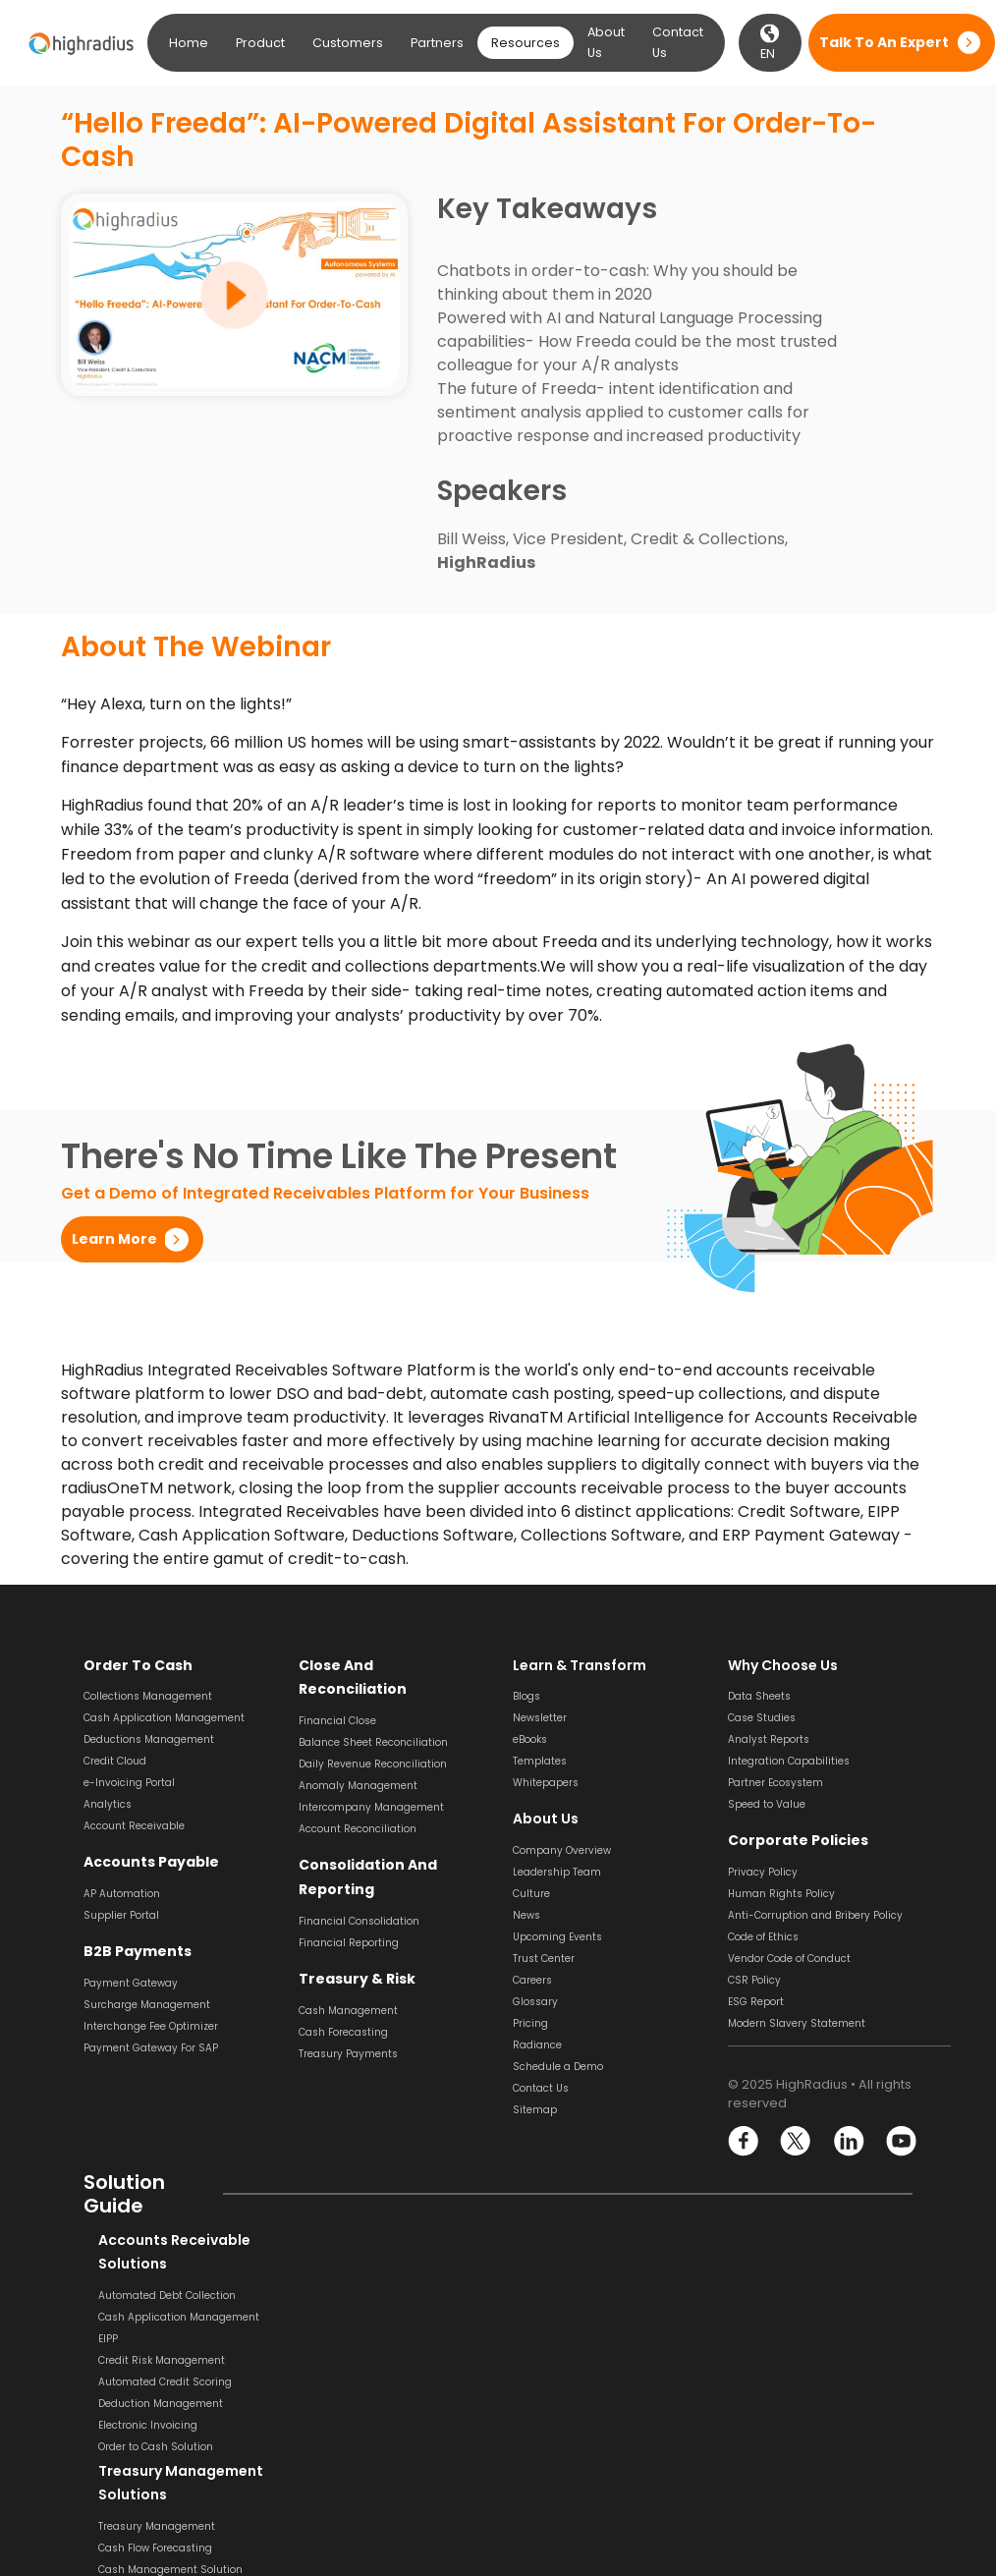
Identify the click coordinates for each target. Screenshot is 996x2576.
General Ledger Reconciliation (804, 2403)
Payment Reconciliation (789, 2338)
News (526, 1915)
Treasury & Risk (353, 1953)
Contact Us (677, 42)
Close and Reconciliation (389, 1665)
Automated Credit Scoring (150, 2382)
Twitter (796, 2141)
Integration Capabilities (789, 1761)
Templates (540, 1761)
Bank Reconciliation (778, 2295)
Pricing (530, 2023)
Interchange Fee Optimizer (150, 2025)
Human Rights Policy (781, 1893)
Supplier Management (571, 2425)
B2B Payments (134, 1951)
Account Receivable (134, 1826)
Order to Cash (135, 1665)
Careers (532, 1980)
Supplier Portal (121, 1915)
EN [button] (770, 43)
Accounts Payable (149, 1862)
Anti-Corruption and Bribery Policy (815, 1915)
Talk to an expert (884, 42)
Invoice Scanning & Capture (584, 2317)
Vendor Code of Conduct (789, 1958)
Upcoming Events (557, 1937)
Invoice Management (567, 2403)
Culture (531, 1893)
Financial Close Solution (789, 2468)
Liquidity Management (357, 2382)
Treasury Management (357, 2295)
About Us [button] (606, 42)
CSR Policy (754, 1980)
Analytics (107, 1804)
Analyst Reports (768, 1739)
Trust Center (544, 1958)
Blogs (526, 1696)
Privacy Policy (763, 1872)
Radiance (537, 2045)
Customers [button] (347, 42)
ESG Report (756, 2001)
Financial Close (337, 1696)
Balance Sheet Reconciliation (373, 1717)
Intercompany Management (371, 1782)
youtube (900, 2141)
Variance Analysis (774, 2446)
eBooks (530, 1739)
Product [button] (260, 42)
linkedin (848, 2141)
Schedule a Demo (558, 2066)
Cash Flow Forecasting (356, 2317)
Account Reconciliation (357, 1804)
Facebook (744, 2141)
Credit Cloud (114, 1761)
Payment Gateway (130, 1982)
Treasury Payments (348, 2028)
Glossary (535, 2001)
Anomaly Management (358, 1761)
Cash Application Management (164, 1717)
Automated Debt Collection (152, 2295)
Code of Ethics (763, 1937)
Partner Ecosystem (775, 1782)
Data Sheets (759, 1696)
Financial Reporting (349, 1917)
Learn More (114, 1239)
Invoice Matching (557, 2382)
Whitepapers (546, 1782)
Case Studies (762, 1717)
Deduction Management (145, 2403)
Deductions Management (148, 1739)
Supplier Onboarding (566, 2446)
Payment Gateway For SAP (150, 2047)
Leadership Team (557, 1872)
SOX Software (761, 2382)
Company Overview (562, 1850)
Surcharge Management (146, 2003)
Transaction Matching (784, 2360)
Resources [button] (525, 42)
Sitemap (535, 2109)
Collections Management (147, 1696)
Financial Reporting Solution (371, 2495)
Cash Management (348, 1985)
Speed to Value (766, 1804)
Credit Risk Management (146, 2360)
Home (188, 42)
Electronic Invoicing (133, 2425)
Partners (437, 42)
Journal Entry (761, 2425)
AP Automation (121, 1893)
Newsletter (540, 1717)
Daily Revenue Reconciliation (373, 1739)
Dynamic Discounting (568, 2468)
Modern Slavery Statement (796, 2023)
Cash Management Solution (371, 2338)
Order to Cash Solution (140, 2446)
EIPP (93, 2338)
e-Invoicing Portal (129, 1782)
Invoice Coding (550, 2338)
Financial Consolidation (359, 1895)
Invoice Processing (560, 2295)
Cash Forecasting (343, 2006)
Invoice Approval (555, 2360)
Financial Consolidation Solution (382, 2473)
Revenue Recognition (353, 2360)
